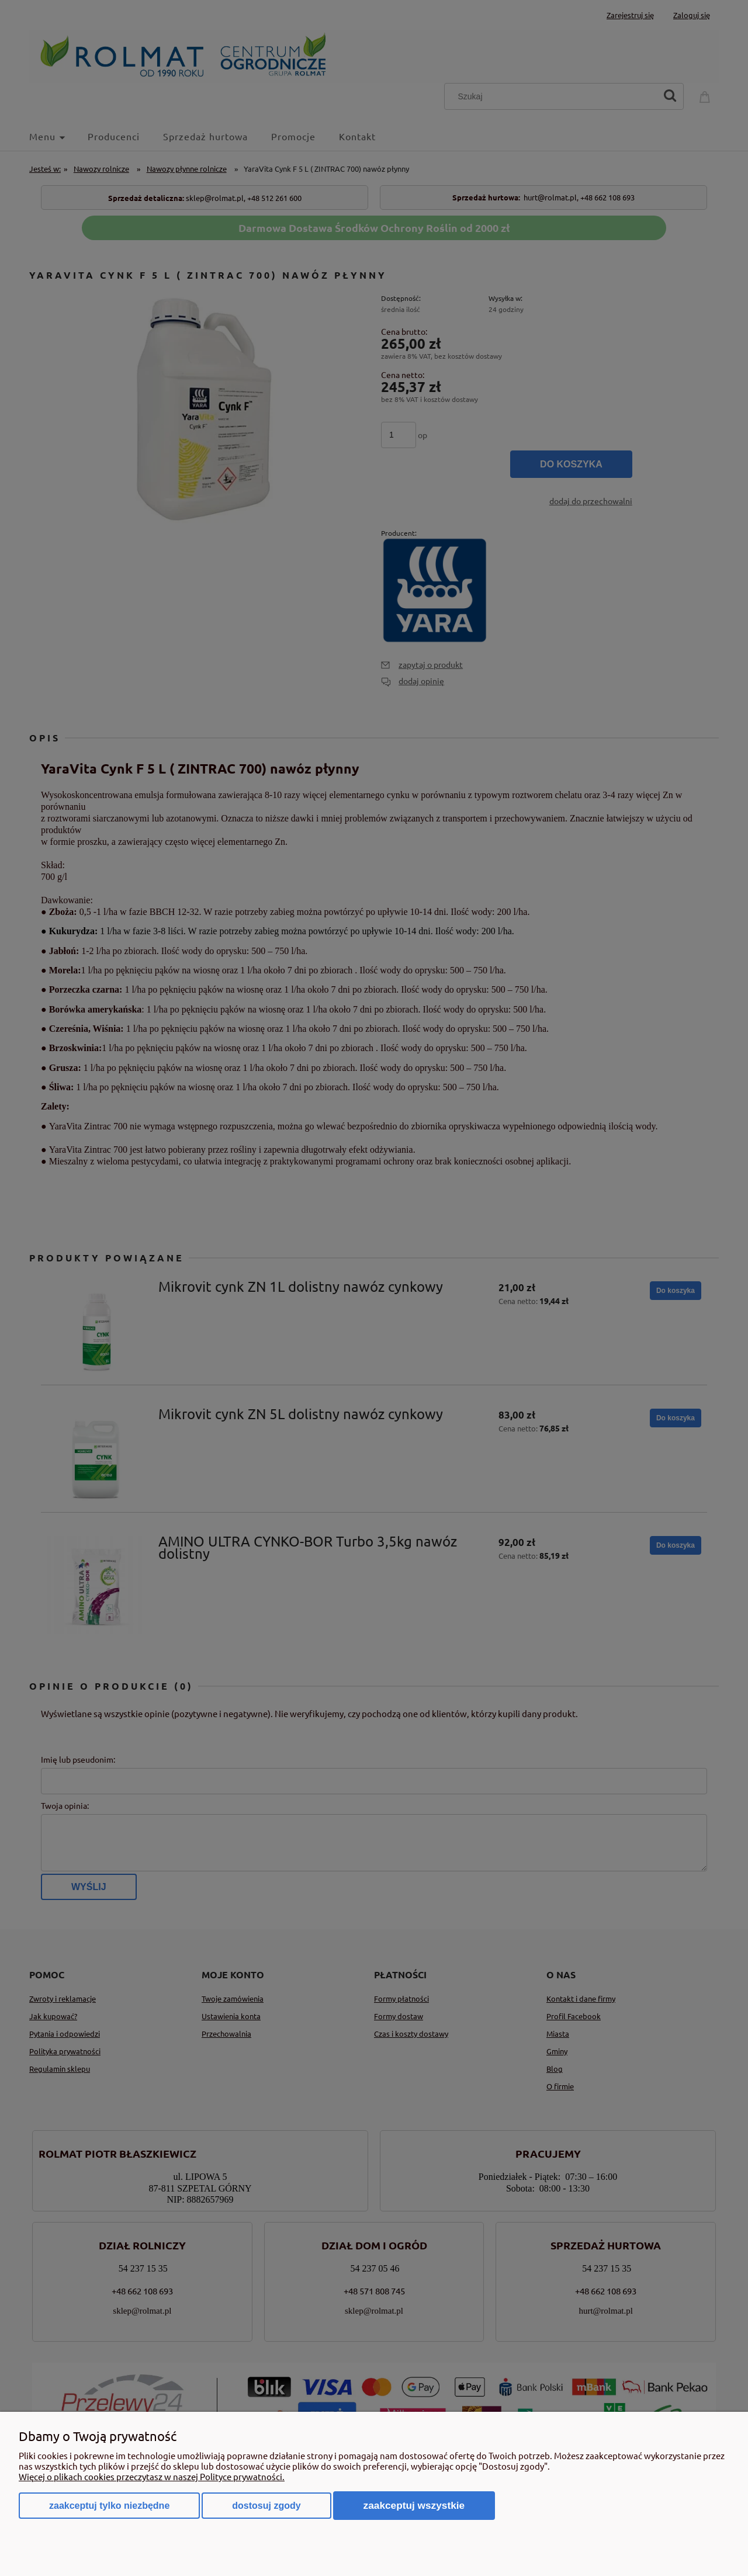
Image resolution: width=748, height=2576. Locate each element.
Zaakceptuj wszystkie (414, 2505)
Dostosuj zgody (266, 2506)
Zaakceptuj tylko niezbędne (109, 2506)
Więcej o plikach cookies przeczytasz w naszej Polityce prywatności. (152, 2476)
